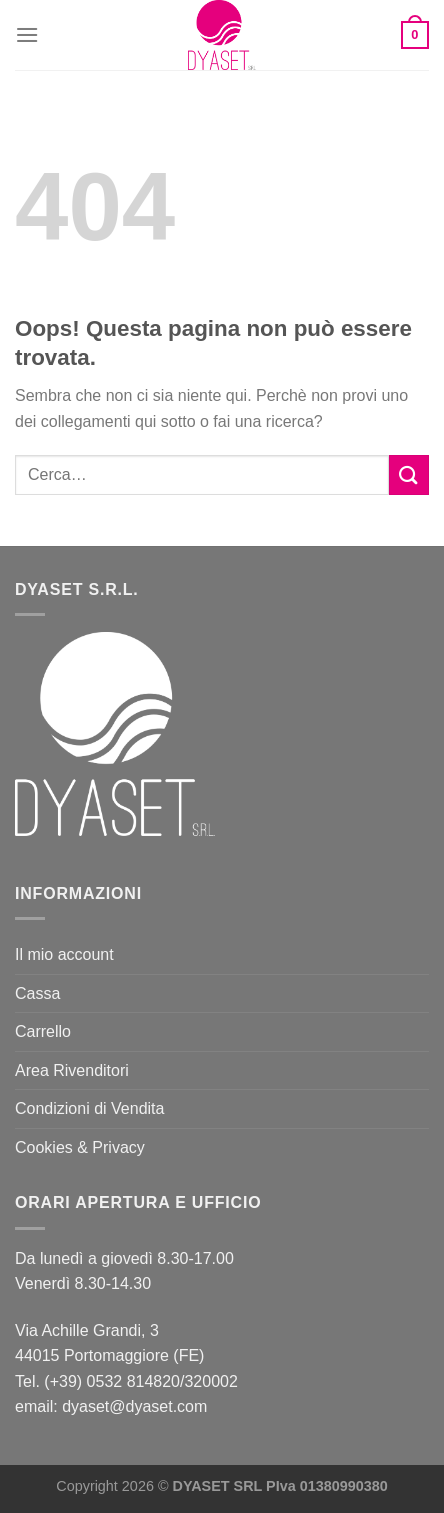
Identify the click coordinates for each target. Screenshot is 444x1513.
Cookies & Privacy (80, 1147)
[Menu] (27, 34)
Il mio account (64, 954)
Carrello (43, 1031)
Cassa (37, 993)
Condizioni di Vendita (89, 1108)
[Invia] (409, 474)
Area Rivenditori (72, 1070)
